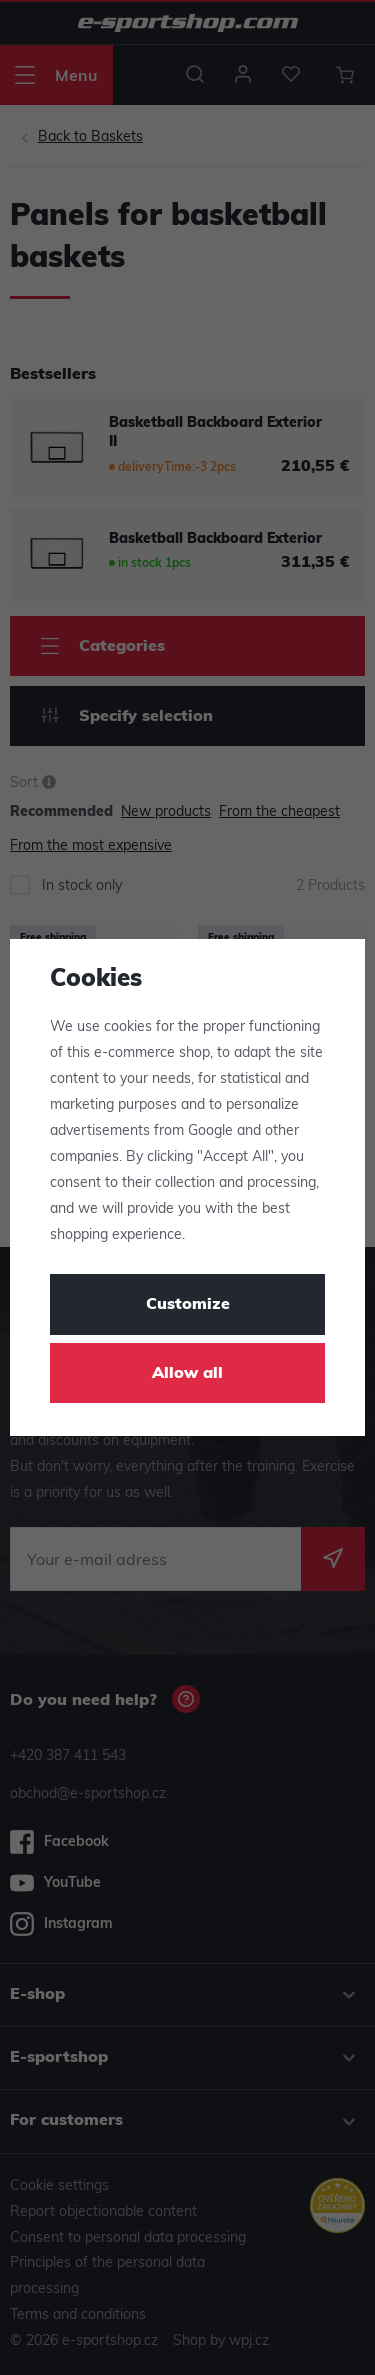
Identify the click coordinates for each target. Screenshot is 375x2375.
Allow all (187, 1374)
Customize (188, 1305)
